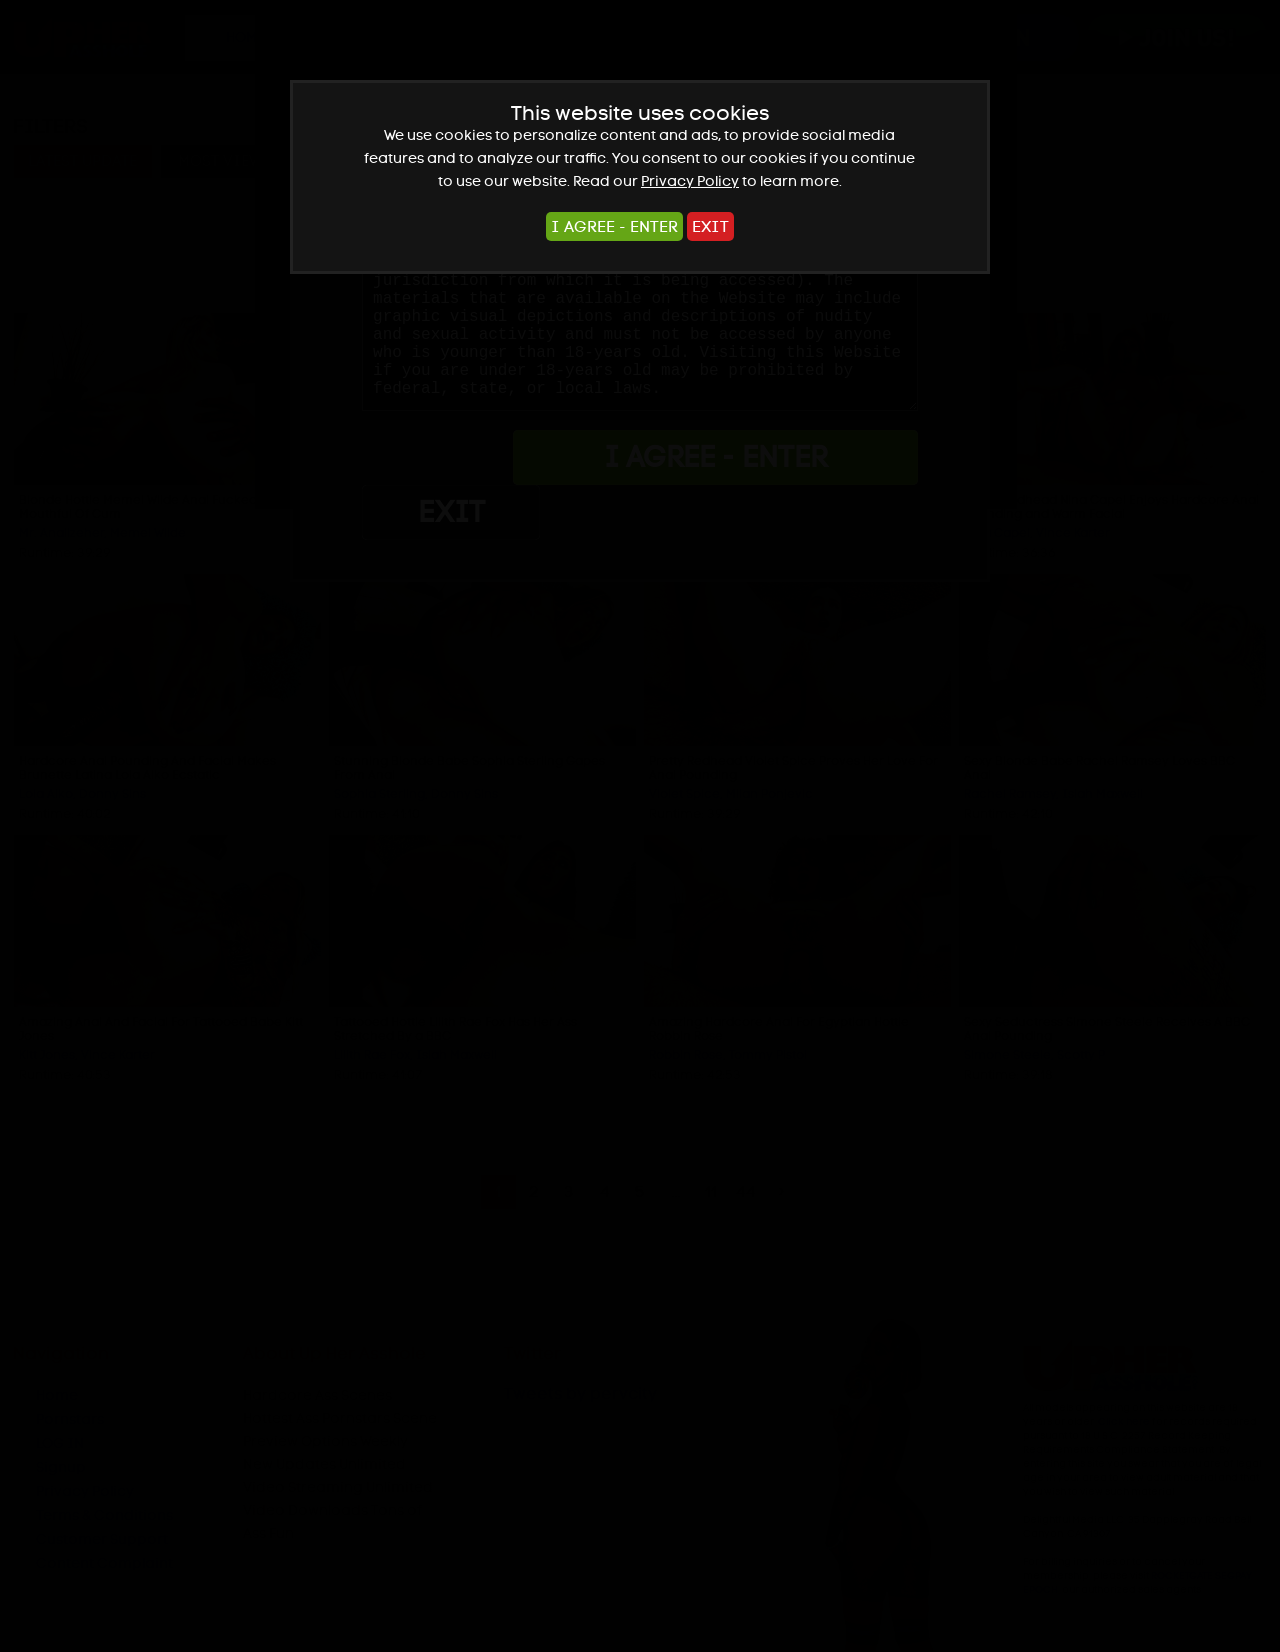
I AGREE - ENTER (614, 226)
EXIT (710, 226)
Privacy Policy (690, 181)
